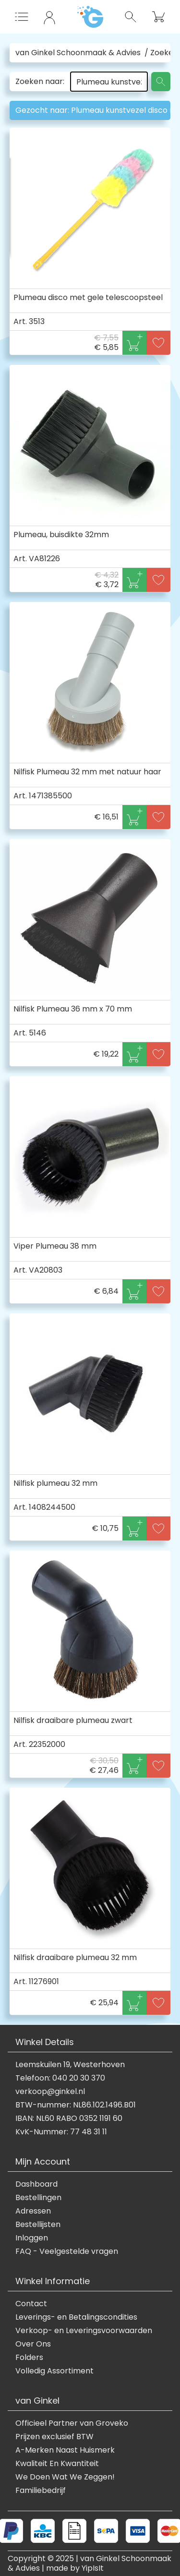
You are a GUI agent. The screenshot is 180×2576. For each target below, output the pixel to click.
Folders (29, 2357)
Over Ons (33, 2344)
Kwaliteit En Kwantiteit (57, 2463)
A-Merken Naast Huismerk (65, 2450)
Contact (31, 2304)
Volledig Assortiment (54, 2371)
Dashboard (36, 2184)
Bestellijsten (37, 2224)
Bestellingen (38, 2198)
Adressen (33, 2211)
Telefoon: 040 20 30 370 (60, 2078)
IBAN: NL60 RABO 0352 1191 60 (68, 2118)
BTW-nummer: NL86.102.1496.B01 (75, 2105)
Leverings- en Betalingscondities (76, 2317)
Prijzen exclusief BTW (54, 2437)
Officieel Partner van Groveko (71, 2423)
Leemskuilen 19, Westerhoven (70, 2065)
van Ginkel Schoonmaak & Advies (78, 53)
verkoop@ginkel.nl (50, 2091)
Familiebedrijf (40, 2490)
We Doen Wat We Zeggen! (65, 2477)
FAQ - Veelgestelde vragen (66, 2251)
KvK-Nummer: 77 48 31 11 (61, 2132)
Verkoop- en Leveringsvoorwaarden (83, 2330)
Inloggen (31, 2238)
